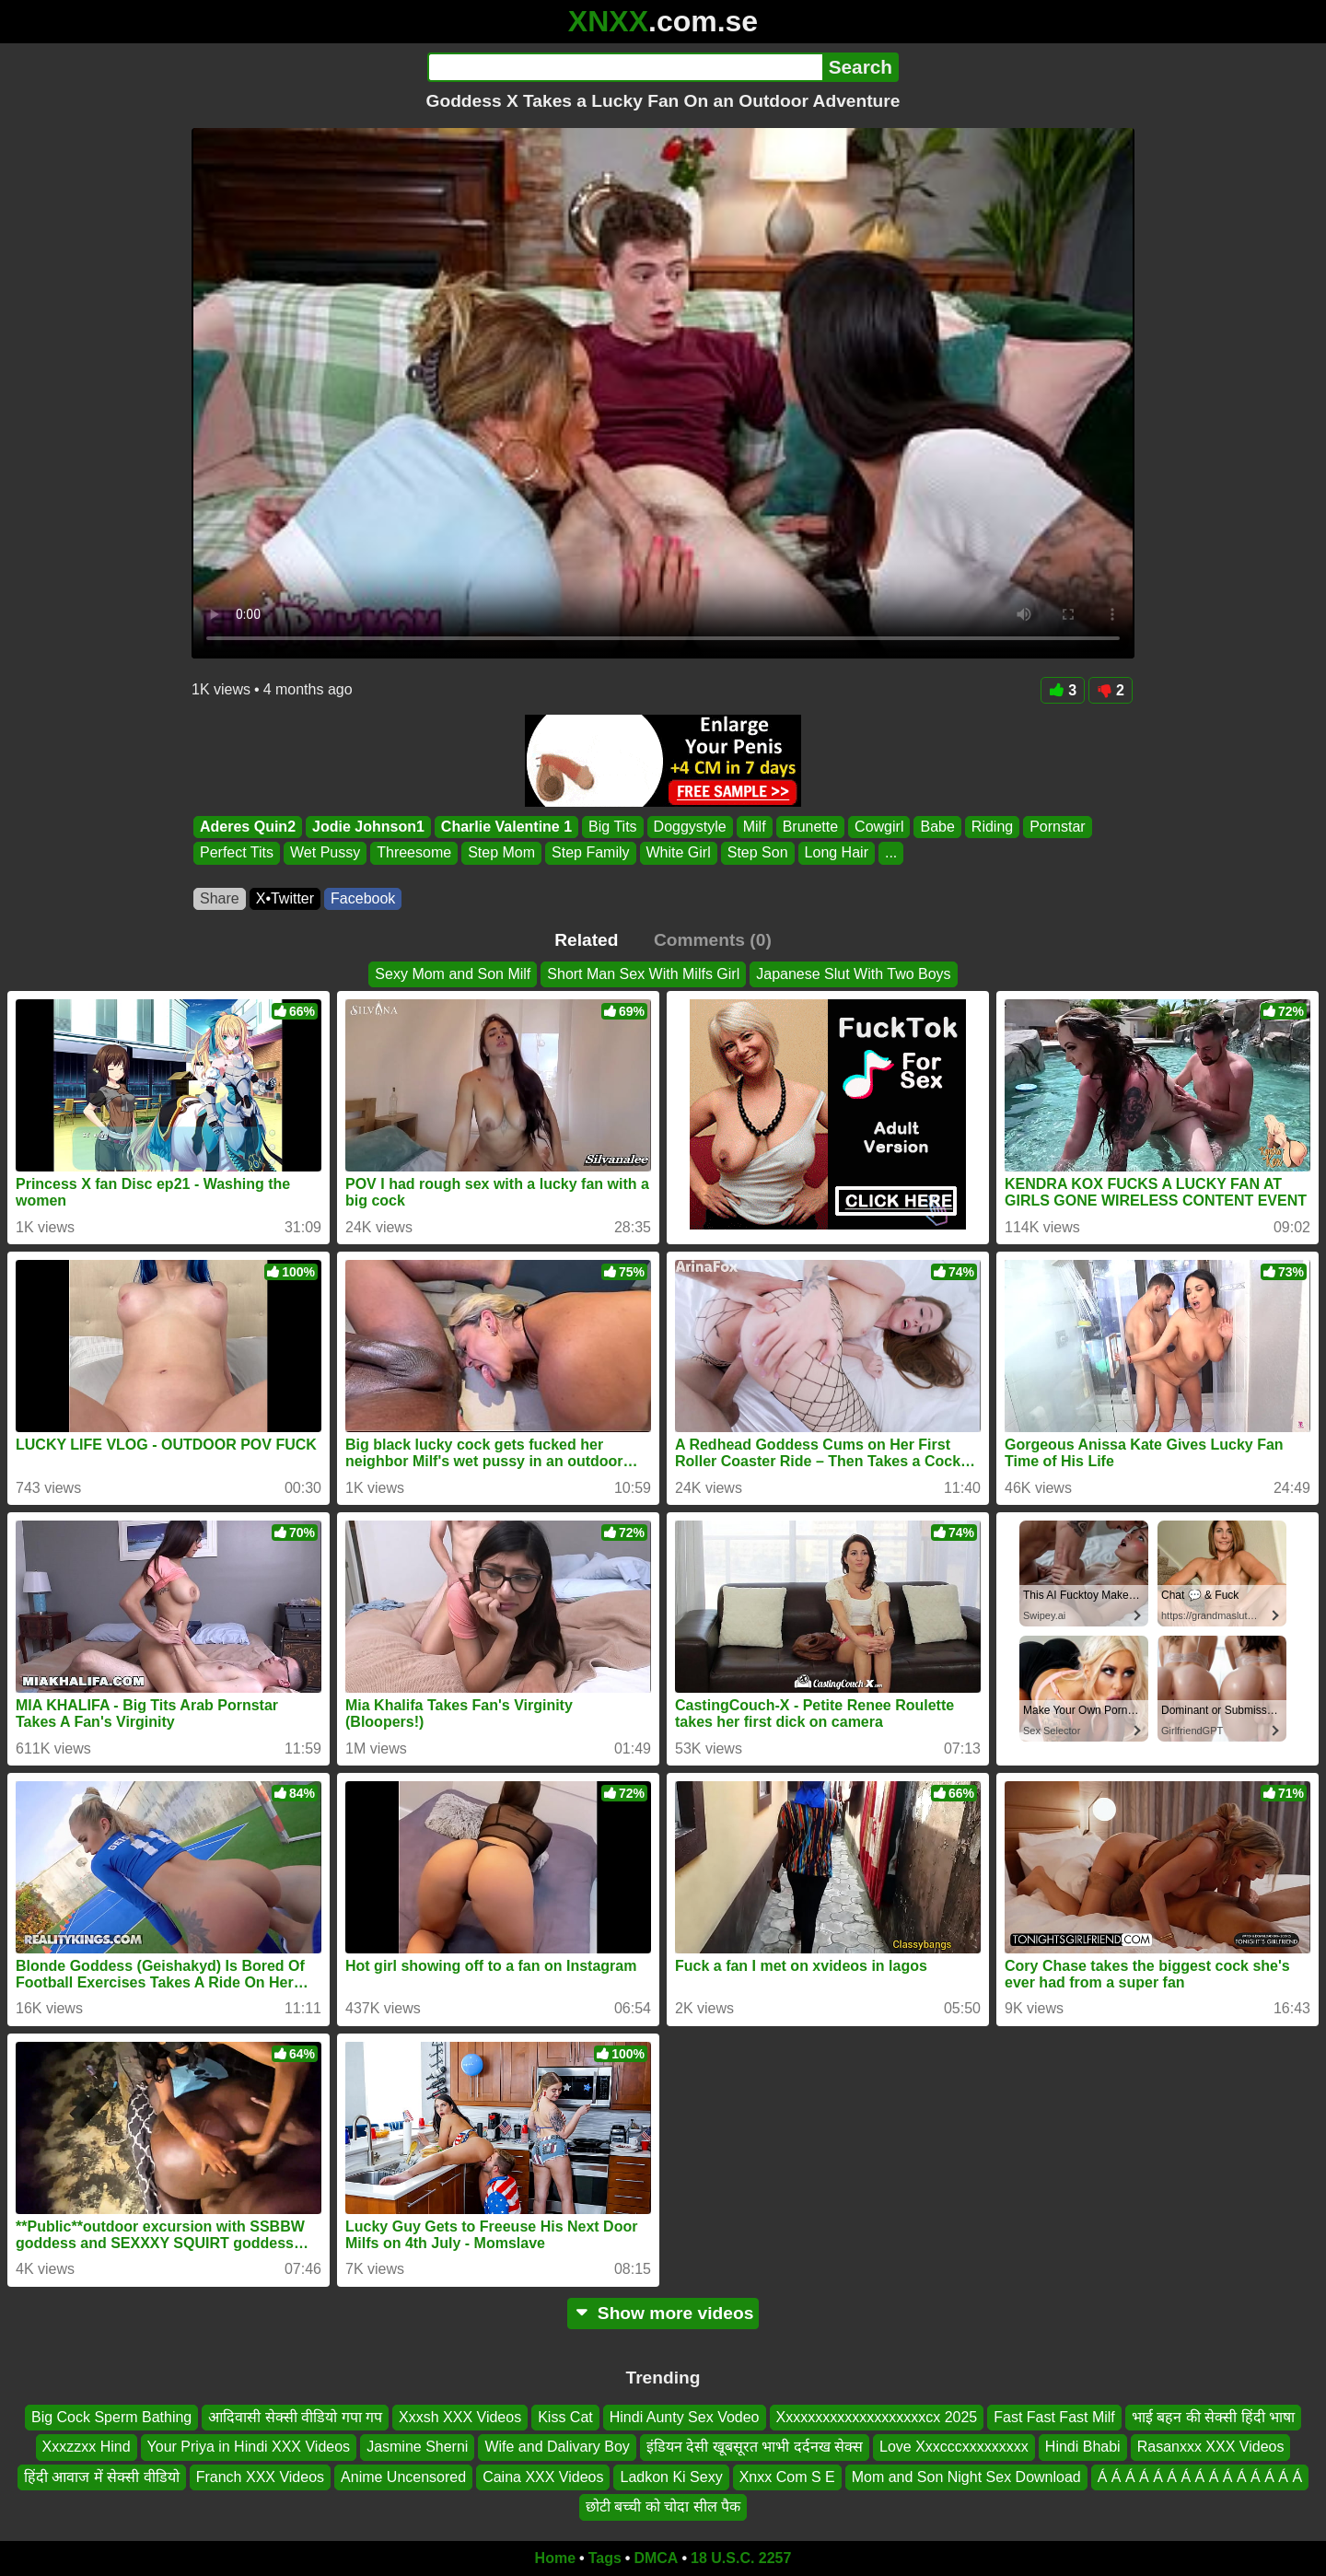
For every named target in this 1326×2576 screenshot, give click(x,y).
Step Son (757, 853)
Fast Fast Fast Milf (1054, 2417)
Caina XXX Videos (543, 2477)
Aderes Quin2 (248, 826)
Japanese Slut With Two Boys (853, 974)
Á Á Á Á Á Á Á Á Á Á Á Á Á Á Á (1200, 2477)
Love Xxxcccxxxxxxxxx (954, 2446)
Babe (937, 826)
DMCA (656, 2558)
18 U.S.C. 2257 (741, 2558)
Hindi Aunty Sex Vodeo (685, 2417)
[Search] (624, 67)
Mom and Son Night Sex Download (966, 2477)
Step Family (590, 853)
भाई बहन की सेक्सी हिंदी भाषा (1213, 2417)
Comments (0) (713, 940)
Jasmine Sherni (417, 2446)
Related (586, 940)
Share (219, 898)
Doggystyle (690, 826)
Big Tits (612, 826)
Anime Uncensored (403, 2477)
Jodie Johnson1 (368, 826)
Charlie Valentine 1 (506, 826)
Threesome (414, 853)
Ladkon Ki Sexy (671, 2477)
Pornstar (1057, 826)
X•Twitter (285, 898)
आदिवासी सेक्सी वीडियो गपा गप (295, 2417)
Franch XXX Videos (260, 2477)
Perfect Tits (236, 853)
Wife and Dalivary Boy (556, 2446)
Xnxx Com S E (787, 2477)
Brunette (810, 826)
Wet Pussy (325, 853)
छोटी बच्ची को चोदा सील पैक (663, 2506)
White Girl (678, 853)
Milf (754, 826)
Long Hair (836, 853)
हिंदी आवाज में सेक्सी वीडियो (102, 2477)
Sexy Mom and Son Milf (452, 974)
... (891, 853)
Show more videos (663, 2313)
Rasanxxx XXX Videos (1211, 2446)
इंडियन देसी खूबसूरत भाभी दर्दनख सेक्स (754, 2446)
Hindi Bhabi (1083, 2446)
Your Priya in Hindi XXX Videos (249, 2446)
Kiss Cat (565, 2417)
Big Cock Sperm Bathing (111, 2417)
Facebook (363, 898)
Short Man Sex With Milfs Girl (643, 974)
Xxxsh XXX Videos (460, 2417)
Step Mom (501, 853)
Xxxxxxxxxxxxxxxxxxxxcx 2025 (877, 2417)
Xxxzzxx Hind (86, 2446)
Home (555, 2558)
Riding (992, 826)
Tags (605, 2558)
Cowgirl (879, 826)
